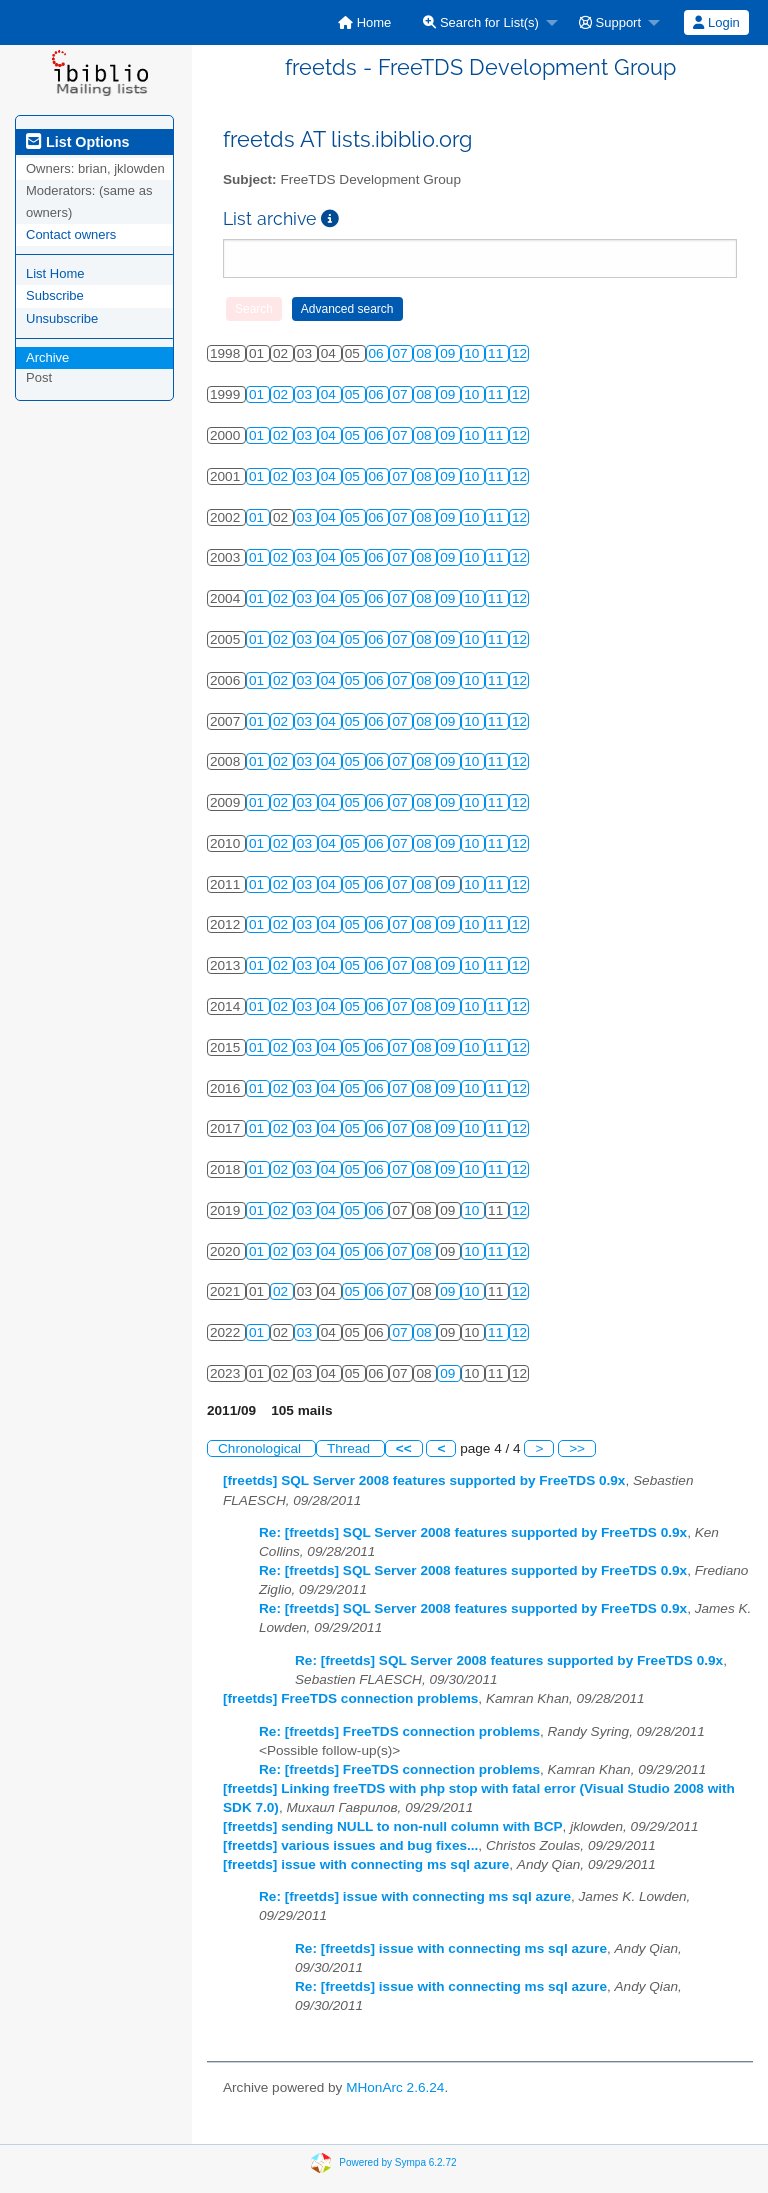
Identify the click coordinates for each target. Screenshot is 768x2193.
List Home (55, 273)
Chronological (261, 1448)
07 (401, 353)
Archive (47, 357)
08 (425, 353)
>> (577, 1448)
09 (449, 353)
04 (330, 394)
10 (473, 353)
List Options (77, 142)
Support (610, 22)
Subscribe (55, 295)
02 (282, 394)
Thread (350, 1448)
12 (519, 353)
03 (306, 394)
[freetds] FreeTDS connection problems (350, 1698)
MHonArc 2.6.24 (395, 2087)
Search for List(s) (481, 22)
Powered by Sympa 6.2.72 (397, 2162)
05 (354, 394)
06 (378, 353)
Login (716, 22)
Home (364, 22)
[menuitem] (364, 22)
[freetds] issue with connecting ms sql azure (366, 1864)
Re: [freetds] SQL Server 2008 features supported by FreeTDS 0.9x (473, 1532)
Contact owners (71, 234)
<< (404, 1448)
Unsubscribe (62, 318)
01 (258, 394)
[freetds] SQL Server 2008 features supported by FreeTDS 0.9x (424, 1480)
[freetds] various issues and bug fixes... (350, 1845)
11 (497, 353)
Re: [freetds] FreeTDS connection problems (399, 1731)
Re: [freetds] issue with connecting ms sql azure (415, 1896)
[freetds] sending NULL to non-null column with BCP (393, 1826)
